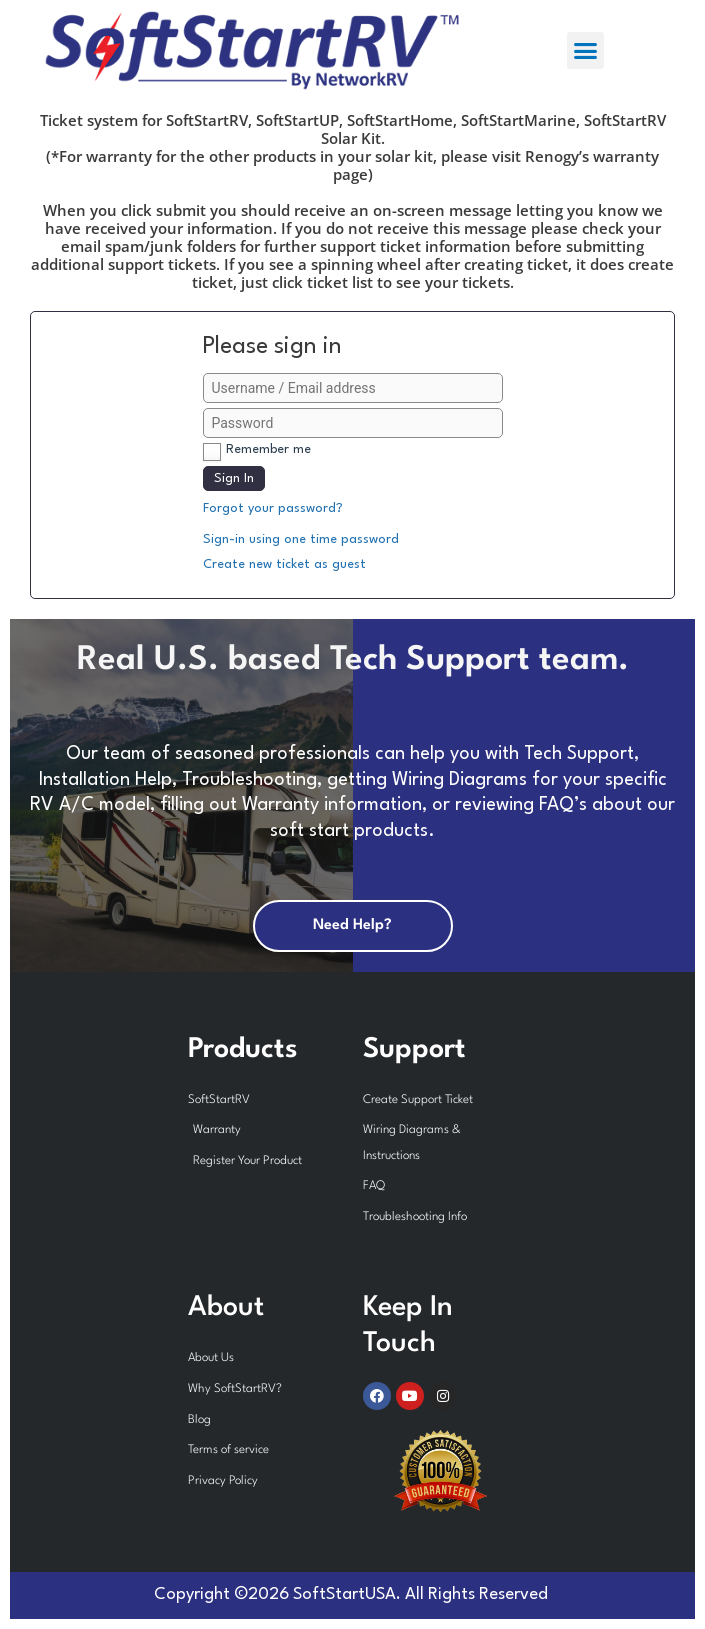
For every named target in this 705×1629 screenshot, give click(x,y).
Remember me (268, 449)
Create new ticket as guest (284, 564)
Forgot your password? (273, 508)
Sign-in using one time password (301, 539)
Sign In (234, 478)
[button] (586, 51)
